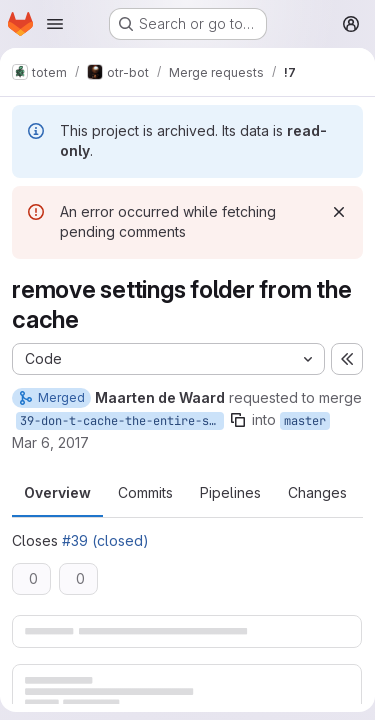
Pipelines (230, 492)
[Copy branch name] (238, 420)
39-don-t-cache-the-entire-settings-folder (122, 421)
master (305, 421)
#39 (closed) (105, 540)
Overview (57, 492)
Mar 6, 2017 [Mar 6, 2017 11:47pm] (50, 442)
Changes (317, 492)
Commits (145, 492)
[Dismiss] (339, 212)
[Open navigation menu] (55, 24)
